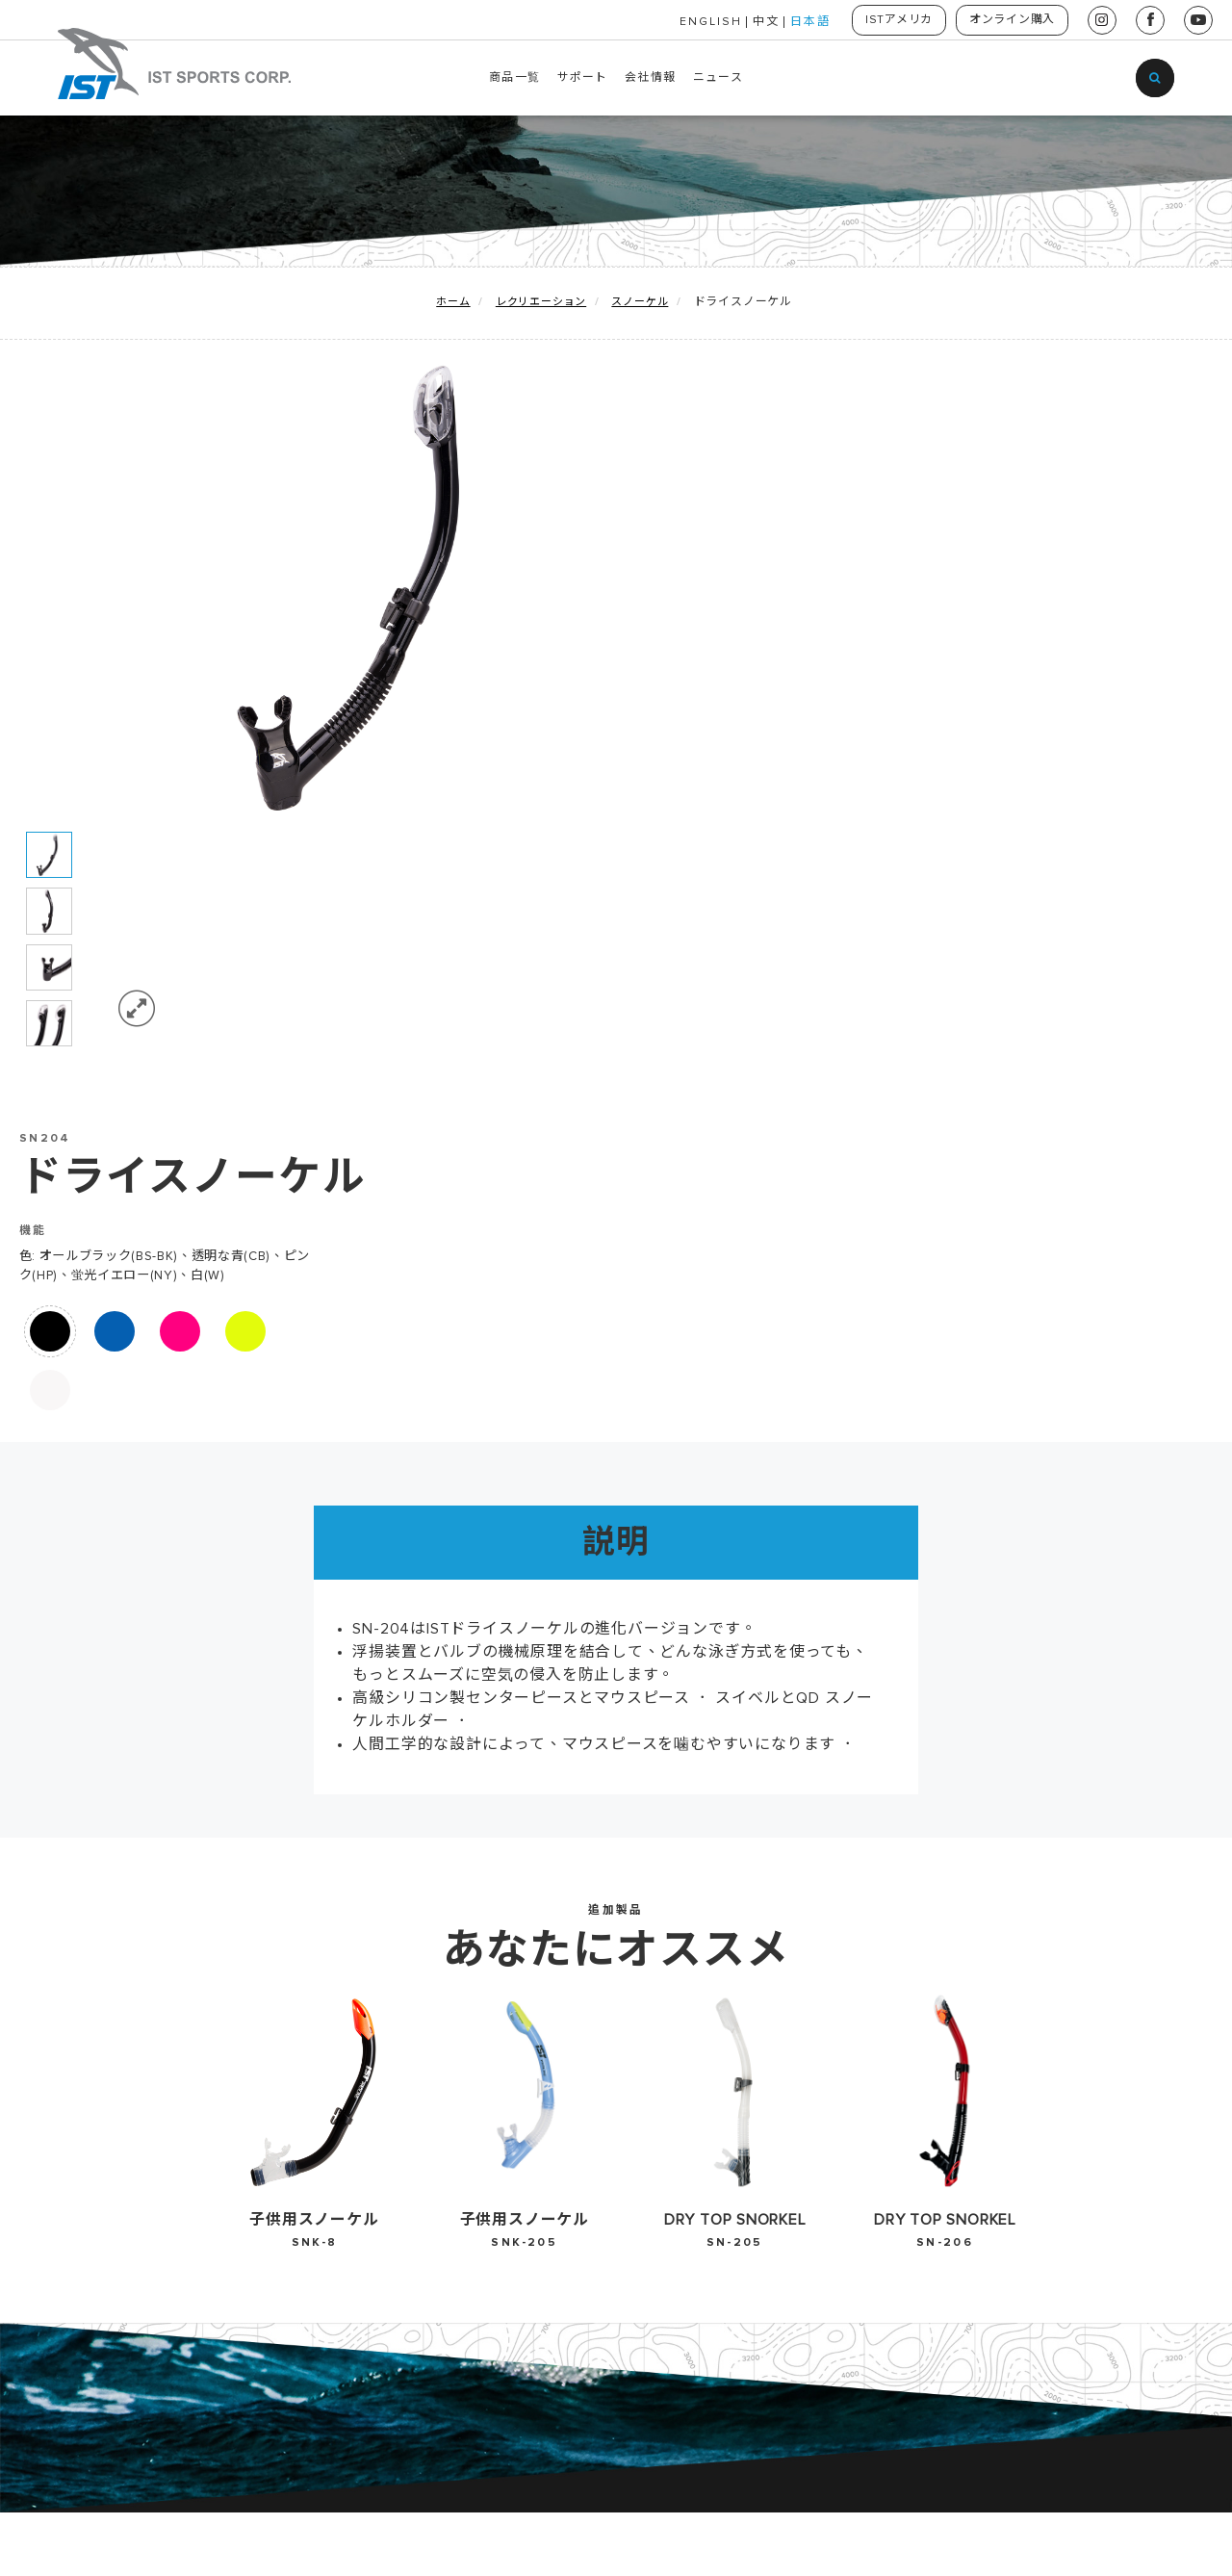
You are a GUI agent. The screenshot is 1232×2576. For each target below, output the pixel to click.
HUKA (117, 2179)
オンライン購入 (1008, 20)
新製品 (117, 2055)
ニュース (718, 78)
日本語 (798, 22)
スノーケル (639, 302)
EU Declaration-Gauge (398, 2024)
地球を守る (131, 2024)
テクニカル (131, 2118)
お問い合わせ (553, 2055)
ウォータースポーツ (158, 2148)
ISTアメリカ (890, 20)
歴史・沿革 (546, 2024)
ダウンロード (345, 2148)
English (752, 2024)
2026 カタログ (353, 2055)
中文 (753, 22)
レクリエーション (541, 302)
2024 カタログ (353, 2118)
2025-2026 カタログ (375, 2087)
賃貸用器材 (131, 2210)
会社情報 (650, 78)
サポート (582, 78)
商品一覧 (514, 78)
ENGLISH (698, 22)
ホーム (453, 302)
